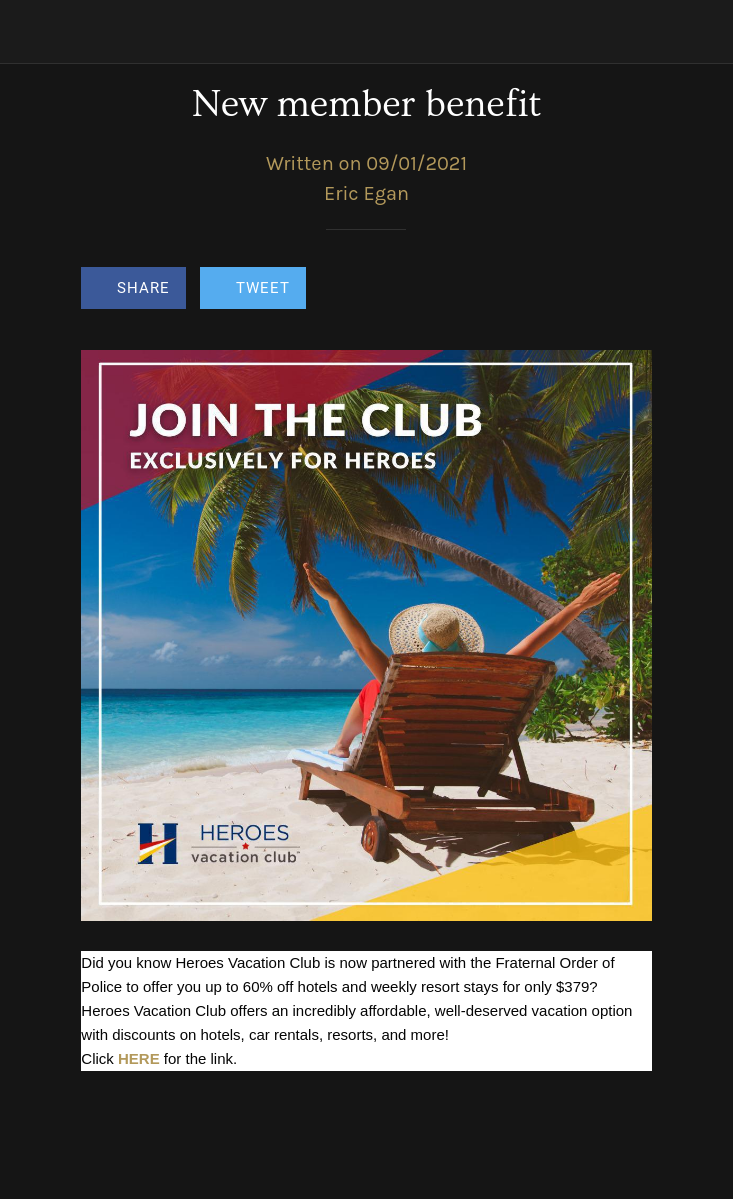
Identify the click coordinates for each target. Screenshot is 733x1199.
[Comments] (628, 290)
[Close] (32, 32)
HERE (139, 1058)
